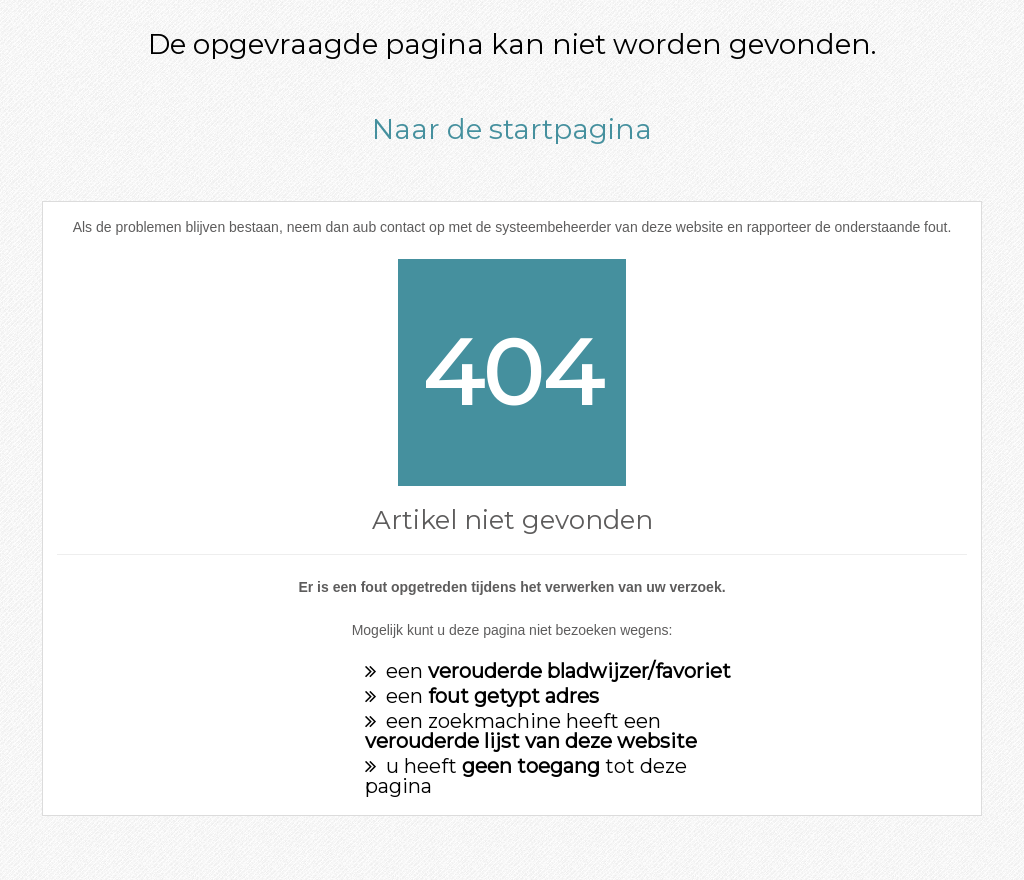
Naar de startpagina (512, 129)
